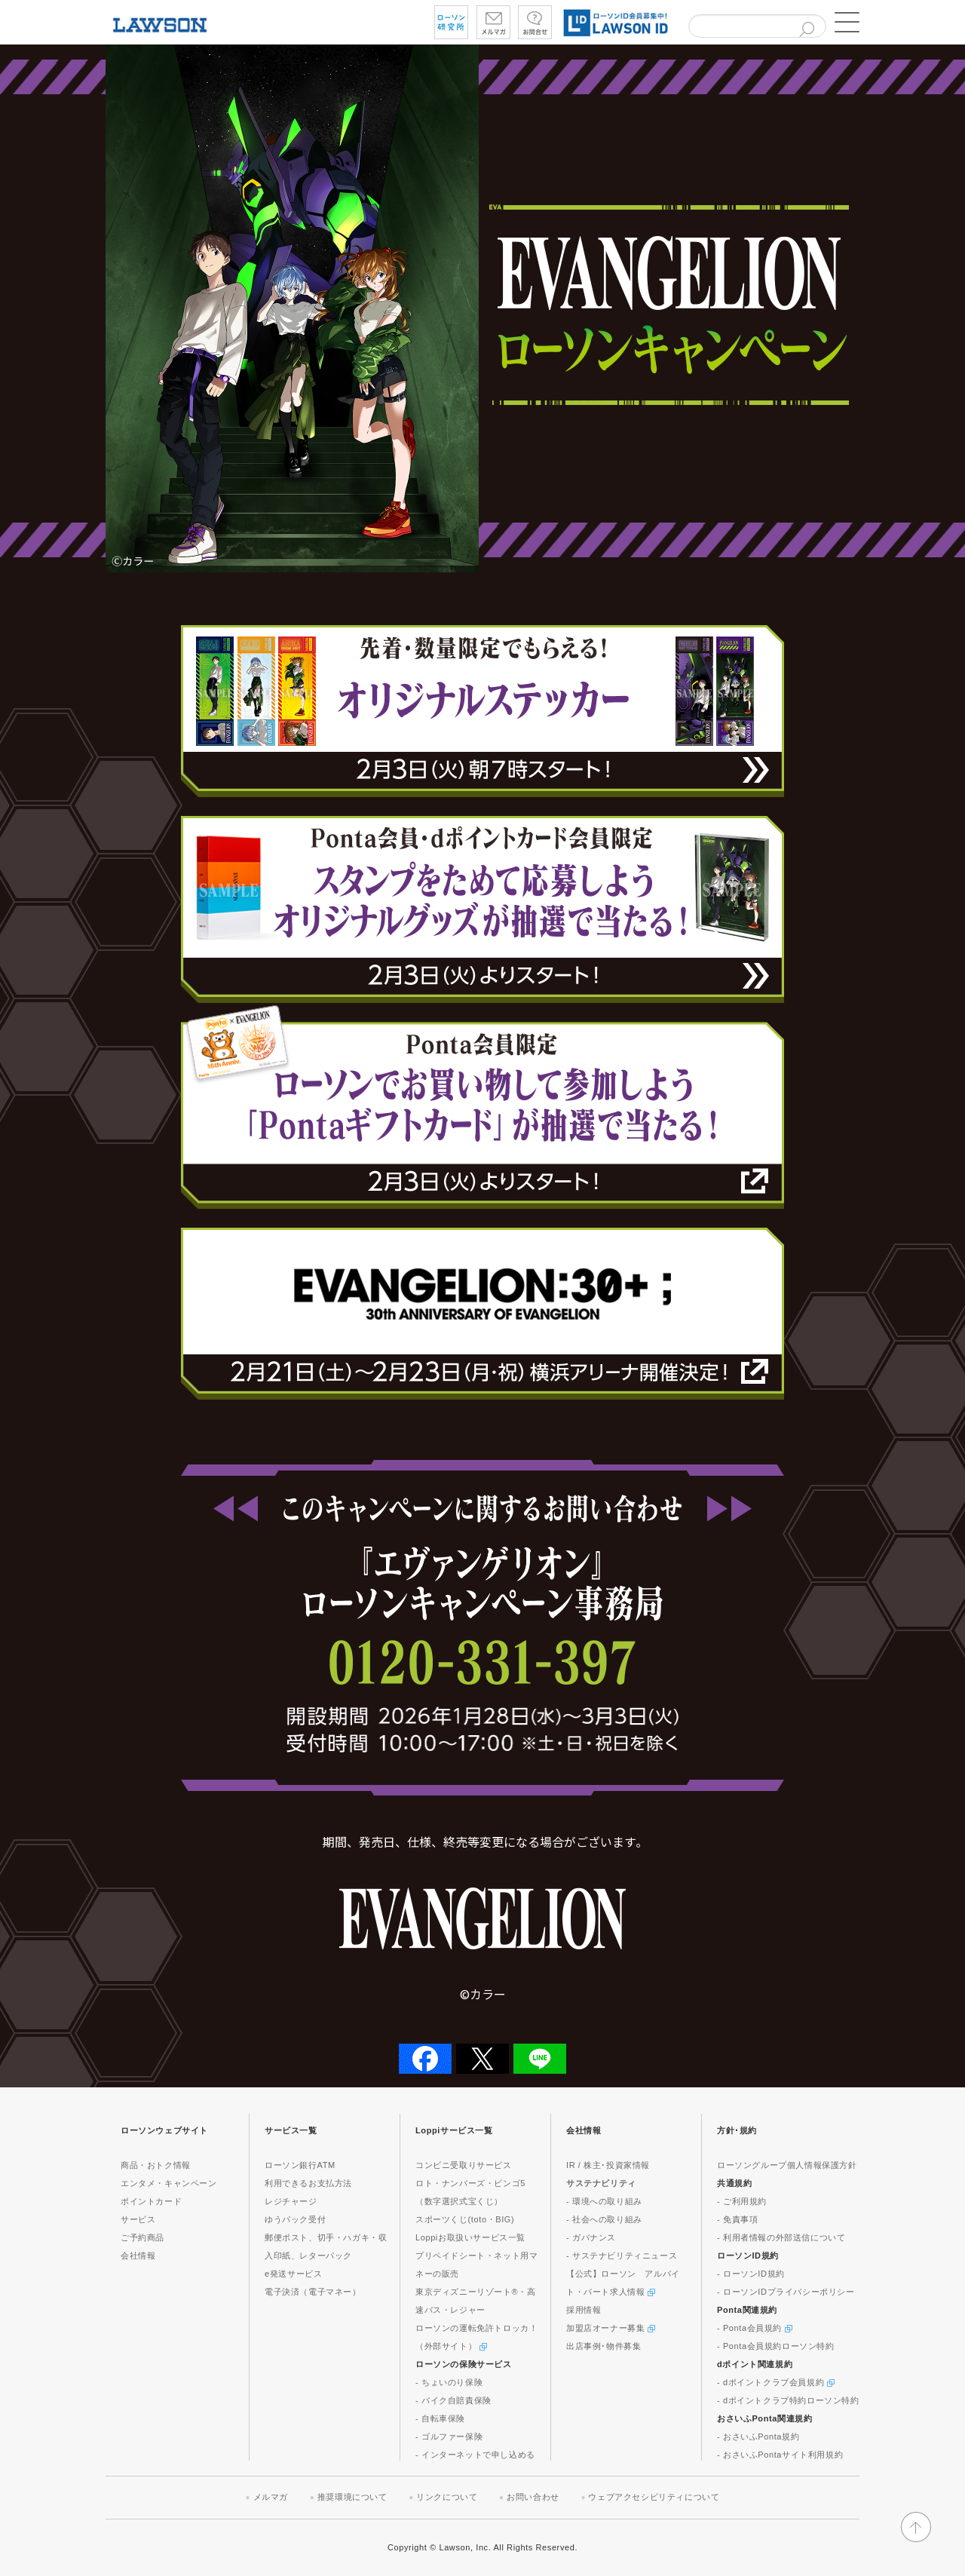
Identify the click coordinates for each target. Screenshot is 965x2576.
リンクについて (446, 2496)
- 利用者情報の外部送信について (781, 2237)
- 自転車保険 (440, 2418)
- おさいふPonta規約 (758, 2436)
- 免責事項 (737, 2219)
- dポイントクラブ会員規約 (776, 2382)
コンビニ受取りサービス (463, 2165)
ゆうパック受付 (295, 2219)
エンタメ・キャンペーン (169, 2183)
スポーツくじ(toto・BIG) (464, 2219)
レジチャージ (291, 2201)
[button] (844, 23)
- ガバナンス (591, 2237)
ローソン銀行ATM (300, 2165)
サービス (138, 2219)
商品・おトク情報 (156, 2165)
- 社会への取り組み (604, 2219)
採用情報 (583, 2309)
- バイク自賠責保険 (453, 2400)
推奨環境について (352, 2496)
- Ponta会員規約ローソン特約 (776, 2346)
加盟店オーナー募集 (610, 2327)
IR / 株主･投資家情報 (608, 2165)
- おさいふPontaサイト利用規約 (780, 2454)
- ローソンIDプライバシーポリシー (786, 2291)
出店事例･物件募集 (603, 2346)
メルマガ (270, 2496)
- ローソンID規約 (751, 2273)
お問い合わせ (533, 2496)
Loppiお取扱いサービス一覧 (470, 2237)
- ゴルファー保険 (448, 2436)
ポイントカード (151, 2201)
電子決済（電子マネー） (313, 2291)
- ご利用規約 (742, 2201)
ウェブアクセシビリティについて (653, 2496)
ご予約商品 (142, 2237)
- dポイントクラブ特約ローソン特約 (788, 2400)
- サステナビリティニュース (621, 2255)
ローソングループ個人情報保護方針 (787, 2165)
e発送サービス (293, 2273)
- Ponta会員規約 (754, 2327)
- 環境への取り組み (604, 2201)
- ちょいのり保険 (448, 2382)
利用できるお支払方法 (308, 2183)
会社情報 (138, 2255)
